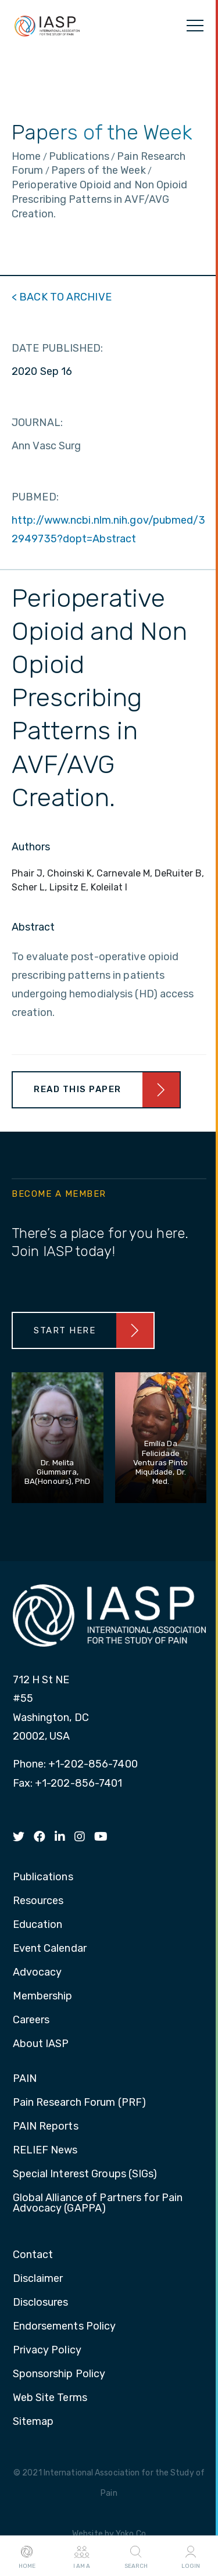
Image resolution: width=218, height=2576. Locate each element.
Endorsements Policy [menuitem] (64, 2326)
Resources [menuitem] (38, 1901)
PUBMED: (35, 497)
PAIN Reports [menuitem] (45, 2127)
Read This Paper (77, 1089)
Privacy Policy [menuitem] (47, 2350)
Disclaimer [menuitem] (38, 2279)
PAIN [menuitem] (25, 2079)
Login (190, 2556)
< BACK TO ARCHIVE (62, 297)
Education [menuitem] (38, 1925)
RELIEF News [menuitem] (45, 2150)
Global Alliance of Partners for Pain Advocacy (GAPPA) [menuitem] (98, 2203)
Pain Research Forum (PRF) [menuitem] (79, 2103)
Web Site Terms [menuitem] (50, 2398)
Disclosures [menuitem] (41, 2303)
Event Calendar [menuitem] (50, 1949)
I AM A (81, 2556)
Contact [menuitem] (33, 2255)
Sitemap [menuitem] (33, 2422)
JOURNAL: (37, 422)
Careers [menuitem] (31, 2020)
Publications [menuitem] (43, 1877)
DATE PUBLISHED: (57, 348)
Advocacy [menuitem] (37, 1972)
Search (136, 2556)
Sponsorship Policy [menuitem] (59, 2374)
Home (27, 2556)
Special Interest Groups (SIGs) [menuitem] (85, 2174)
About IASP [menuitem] (41, 2044)
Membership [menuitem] (43, 1996)
